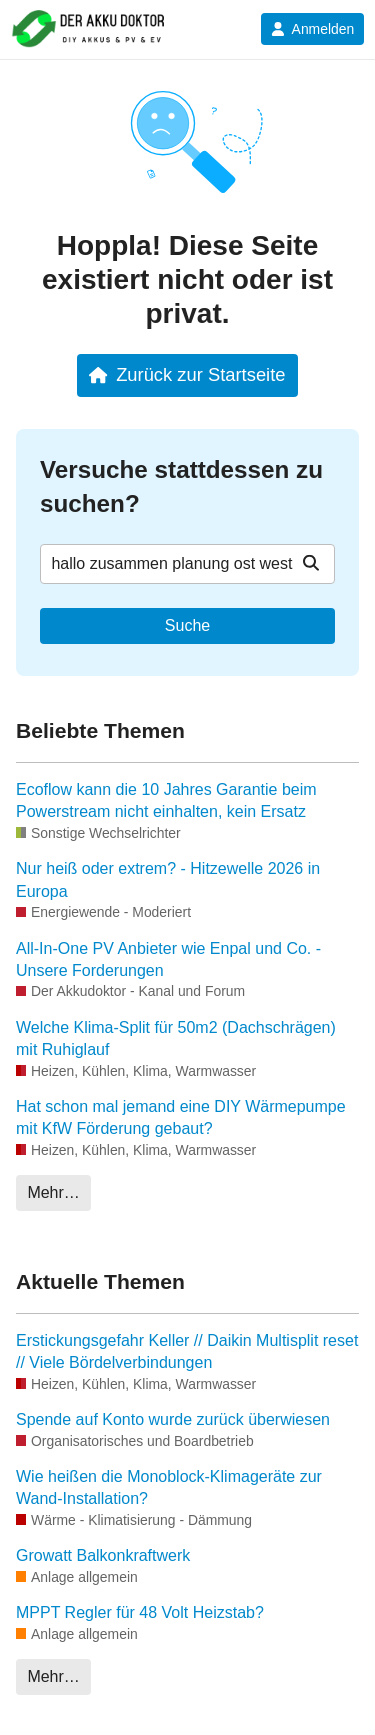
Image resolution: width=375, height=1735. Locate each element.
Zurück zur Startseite (187, 374)
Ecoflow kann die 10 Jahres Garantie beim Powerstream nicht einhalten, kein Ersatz (166, 800)
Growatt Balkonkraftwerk (103, 1555)
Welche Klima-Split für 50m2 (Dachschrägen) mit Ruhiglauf (176, 1038)
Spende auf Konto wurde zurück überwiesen (173, 1419)
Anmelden (312, 29)
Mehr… (53, 1192)
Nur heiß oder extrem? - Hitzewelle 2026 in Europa (168, 879)
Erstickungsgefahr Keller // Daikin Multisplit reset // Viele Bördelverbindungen (187, 1351)
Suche (187, 625)
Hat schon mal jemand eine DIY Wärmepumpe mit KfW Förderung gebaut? (181, 1117)
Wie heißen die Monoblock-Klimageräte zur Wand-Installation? (169, 1487)
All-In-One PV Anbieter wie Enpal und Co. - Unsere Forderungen (168, 959)
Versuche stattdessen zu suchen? (181, 486)
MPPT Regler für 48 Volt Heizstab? (140, 1612)
